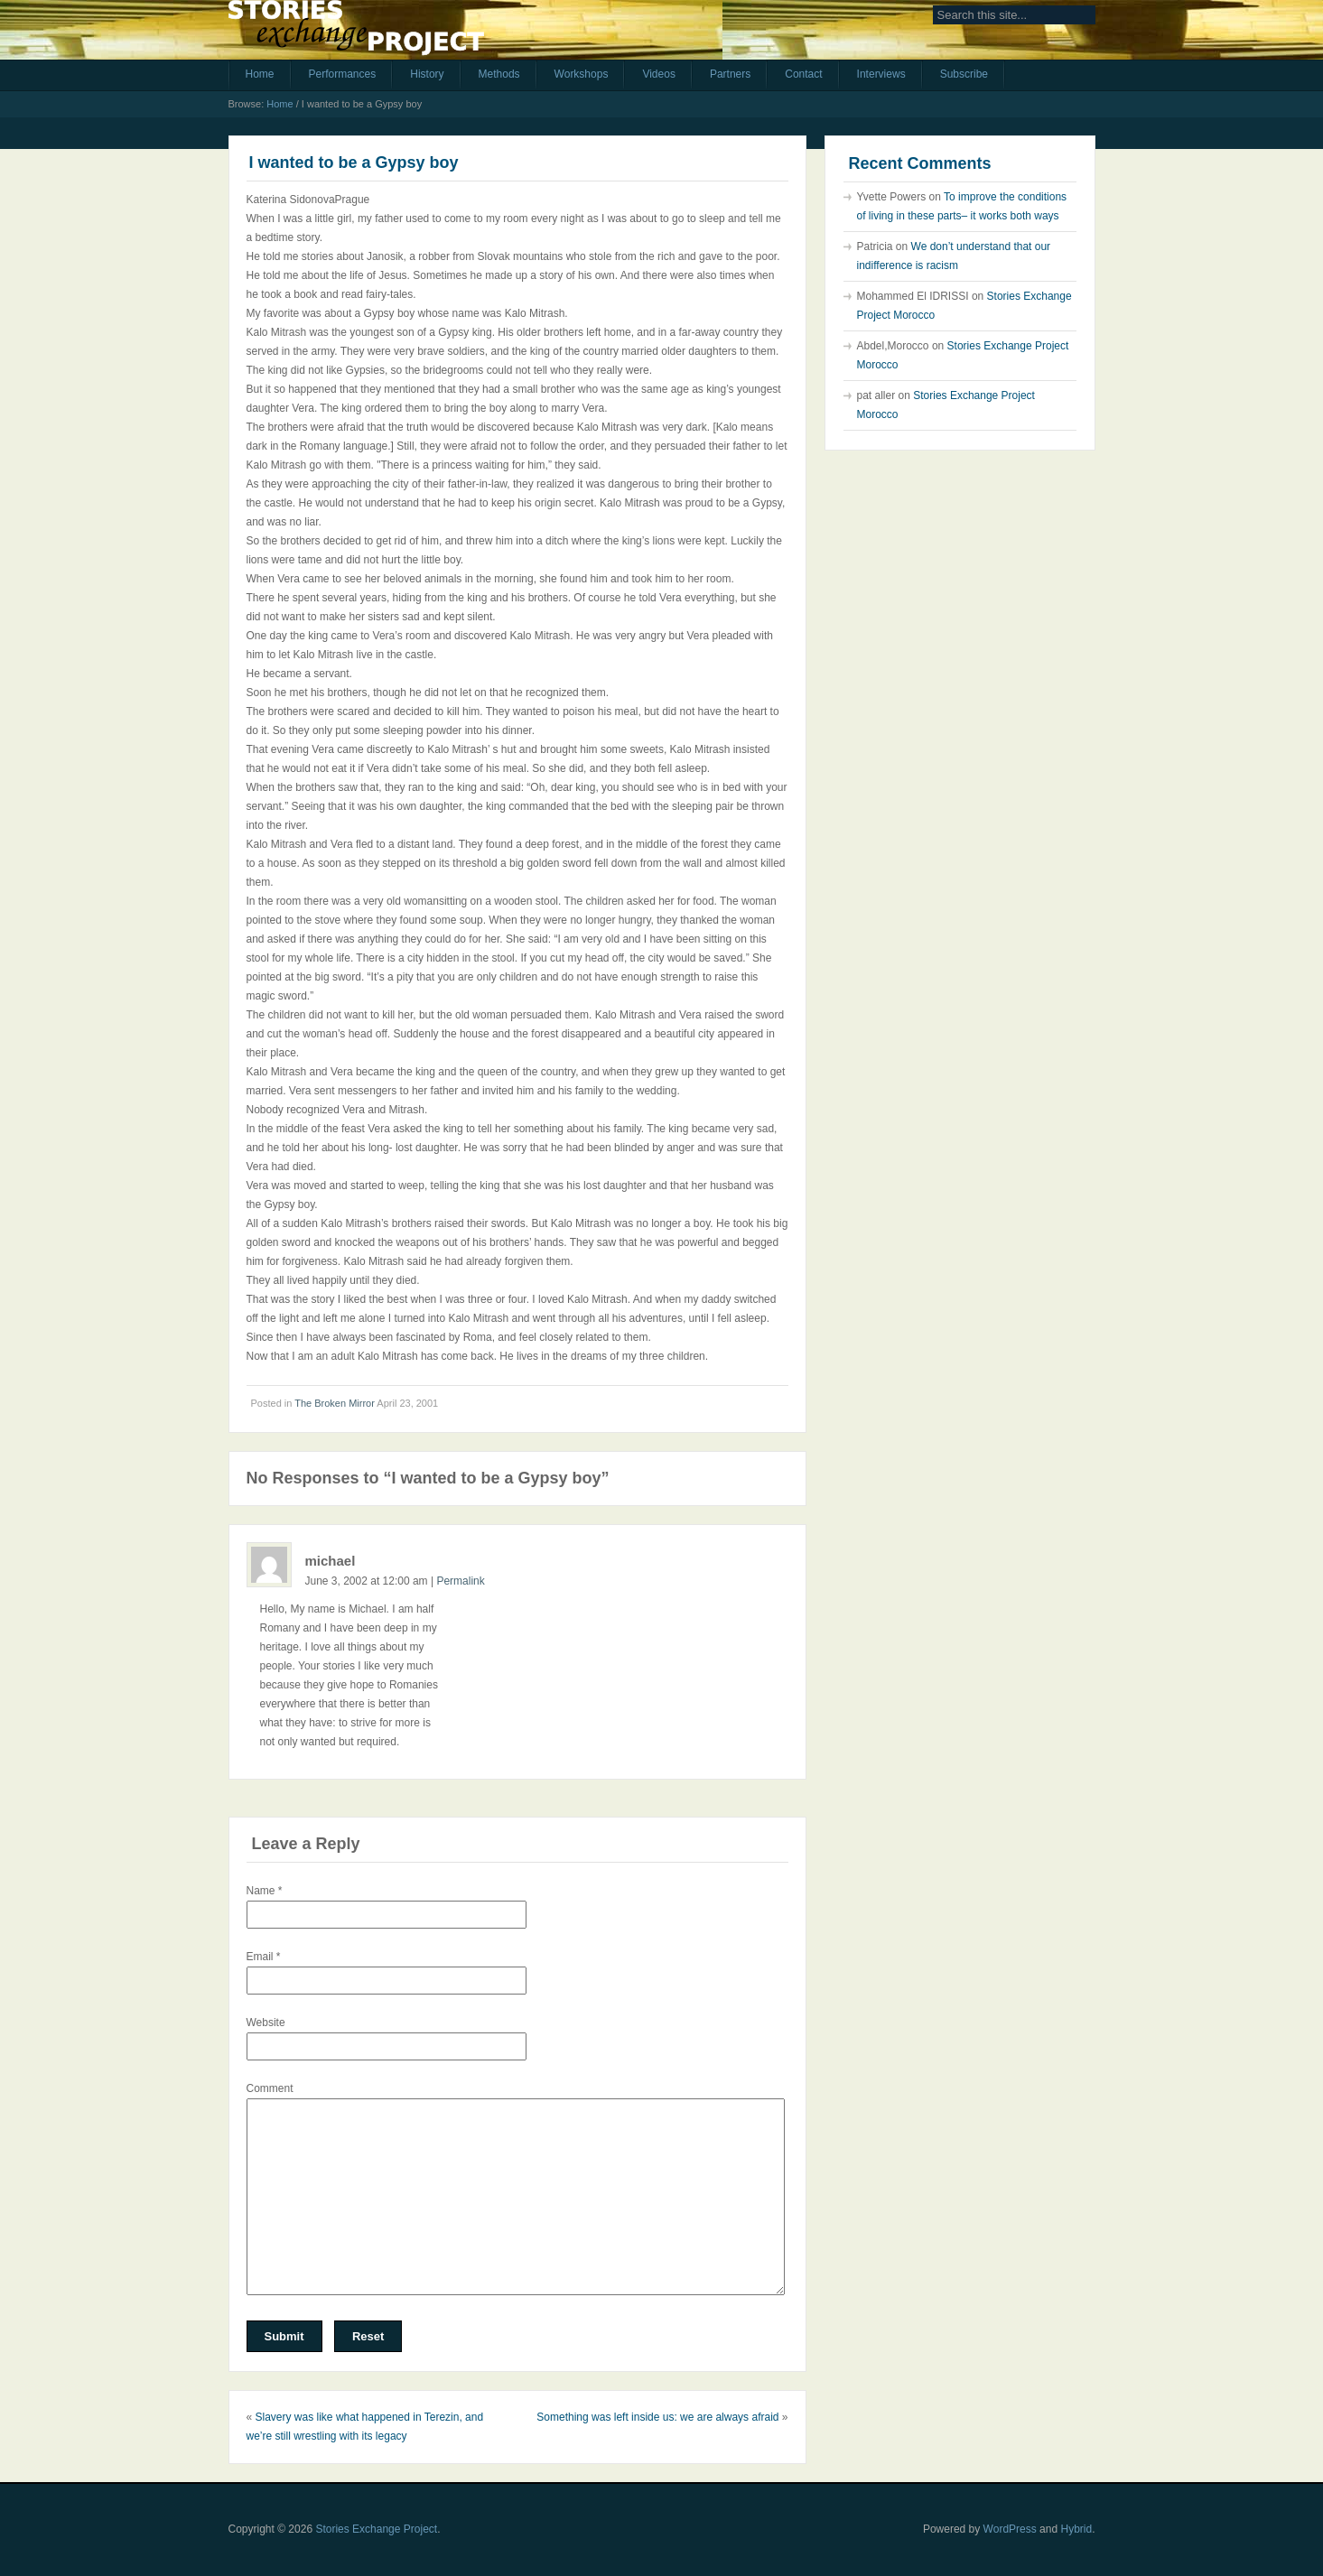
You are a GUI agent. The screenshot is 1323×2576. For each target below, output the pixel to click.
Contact (803, 74)
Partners (730, 74)
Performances (343, 74)
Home (260, 74)
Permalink (460, 1581)
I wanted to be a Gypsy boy (354, 162)
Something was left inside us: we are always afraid (657, 2417)
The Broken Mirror (334, 1403)
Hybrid (1076, 2529)
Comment (270, 2088)
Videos (658, 74)
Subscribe (964, 74)
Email (264, 1956)
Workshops (581, 74)
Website (266, 2022)
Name (265, 1890)
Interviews (881, 74)
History (426, 74)
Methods (499, 74)
